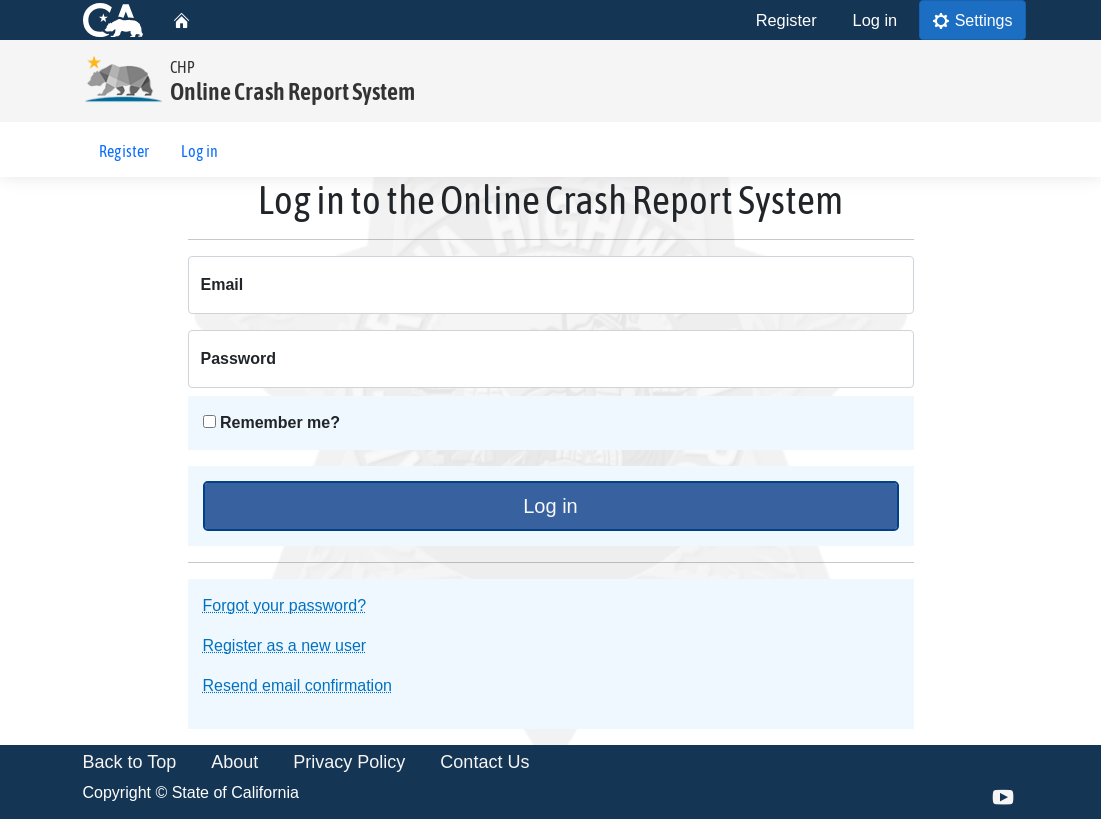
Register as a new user (285, 646)
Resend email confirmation (297, 686)
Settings (972, 20)
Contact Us (484, 763)
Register (786, 20)
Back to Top (130, 763)
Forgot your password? (285, 606)
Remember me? (272, 423)
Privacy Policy (349, 763)
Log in (875, 20)
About (234, 763)
